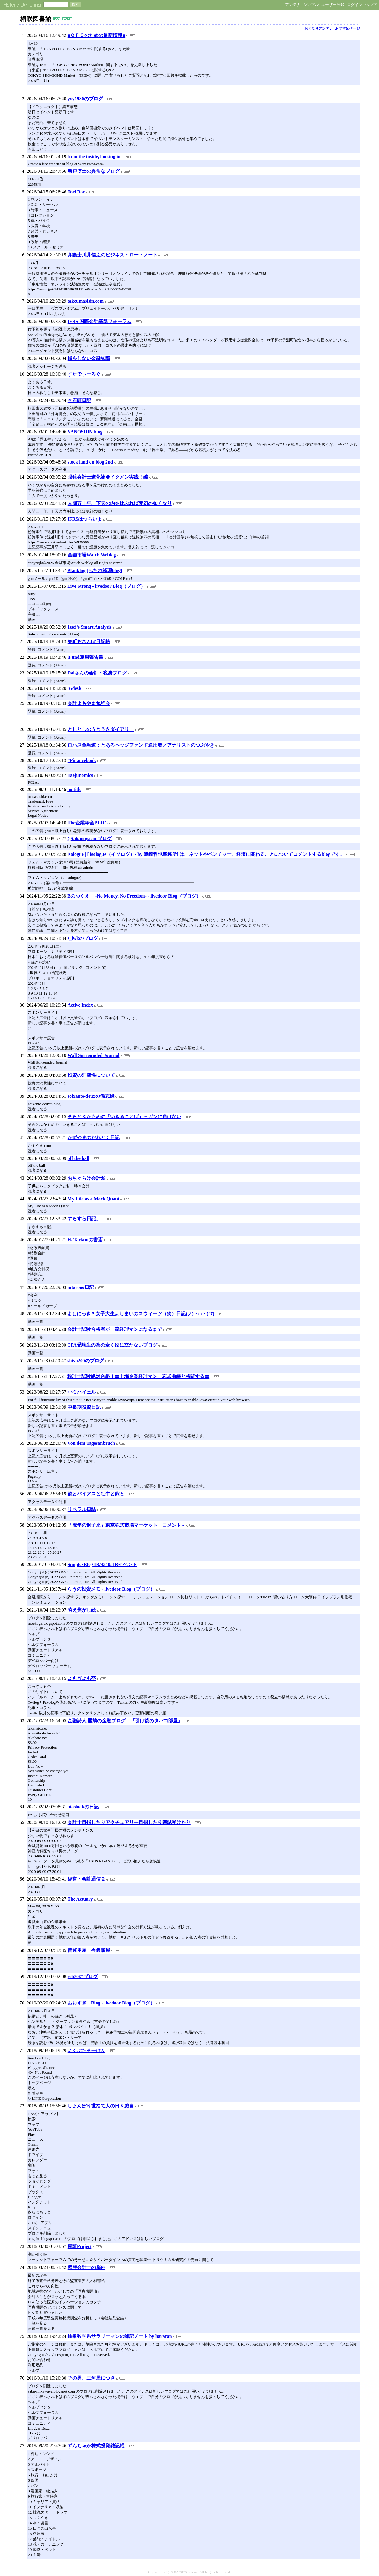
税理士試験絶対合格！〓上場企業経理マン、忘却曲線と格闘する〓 (138, 1376)
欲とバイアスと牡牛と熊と (96, 1493)
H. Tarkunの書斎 (85, 1239)
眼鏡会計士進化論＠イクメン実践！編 (108, 477)
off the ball (78, 1158)
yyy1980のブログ (85, 98)
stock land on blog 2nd (90, 461)
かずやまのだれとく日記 (94, 1137)
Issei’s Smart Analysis (90, 627)
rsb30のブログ (83, 1976)
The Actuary (80, 1899)
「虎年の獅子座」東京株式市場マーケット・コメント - (126, 1525)
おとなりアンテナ (318, 28)
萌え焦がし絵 (82, 1610)
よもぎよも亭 (82, 1678)
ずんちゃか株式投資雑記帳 (96, 2445)
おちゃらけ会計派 (86, 1178)
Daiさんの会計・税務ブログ (97, 672)
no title (74, 789)
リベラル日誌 (82, 1509)
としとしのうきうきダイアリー (101, 729)
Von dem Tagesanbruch (91, 1443)
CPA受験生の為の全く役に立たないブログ (112, 1344)
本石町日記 (79, 400)
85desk (74, 688)
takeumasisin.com (86, 301)
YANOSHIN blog (85, 431)
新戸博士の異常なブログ (94, 171)
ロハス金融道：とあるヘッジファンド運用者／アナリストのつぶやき (141, 745)
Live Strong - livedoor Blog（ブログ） (106, 586)
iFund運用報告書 (85, 657)
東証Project (79, 2246)
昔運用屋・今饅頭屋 (89, 1950)
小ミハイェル (82, 1391)
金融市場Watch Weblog (92, 554)
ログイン (354, 4)
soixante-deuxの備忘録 (91, 1096)
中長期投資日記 (84, 1407)
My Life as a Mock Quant (94, 1198)
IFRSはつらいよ (85, 519)
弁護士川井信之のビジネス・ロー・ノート (113, 254)
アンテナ (293, 4)
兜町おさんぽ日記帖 (89, 641)
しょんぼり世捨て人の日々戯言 (101, 2105)
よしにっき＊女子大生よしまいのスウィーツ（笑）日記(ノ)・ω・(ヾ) (140, 1313)
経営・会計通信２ (86, 1878)
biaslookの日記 (83, 1806)
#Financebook (82, 760)
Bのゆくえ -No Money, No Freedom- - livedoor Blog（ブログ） (134, 895)
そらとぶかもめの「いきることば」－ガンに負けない (124, 1116)
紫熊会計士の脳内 (86, 2267)
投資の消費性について (91, 1075)
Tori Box (76, 191)
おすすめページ (347, 28)
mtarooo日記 (81, 1287)
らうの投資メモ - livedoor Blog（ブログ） (111, 1589)
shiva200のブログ (85, 1360)
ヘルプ (371, 4)
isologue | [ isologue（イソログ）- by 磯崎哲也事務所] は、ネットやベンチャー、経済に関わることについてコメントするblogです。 (206, 854)
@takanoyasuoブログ (90, 838)
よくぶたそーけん (86, 2050)
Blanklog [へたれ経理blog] (94, 570)
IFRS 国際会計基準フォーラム (99, 321)
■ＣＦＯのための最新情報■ (96, 35)
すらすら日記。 (84, 1218)
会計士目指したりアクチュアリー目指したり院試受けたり (129, 1822)
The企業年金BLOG (88, 822)
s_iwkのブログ (83, 938)
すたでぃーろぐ (84, 374)
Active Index (80, 1005)
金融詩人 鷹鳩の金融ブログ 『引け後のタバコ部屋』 (125, 1720)
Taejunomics (80, 775)
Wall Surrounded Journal (94, 1055)
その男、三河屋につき (91, 2377)
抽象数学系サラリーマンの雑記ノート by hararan (120, 2336)
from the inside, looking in (94, 156)
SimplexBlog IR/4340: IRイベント (102, 1564)
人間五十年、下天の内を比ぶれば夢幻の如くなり (120, 503)
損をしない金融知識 (89, 358)
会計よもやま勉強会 (89, 703)
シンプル (311, 4)
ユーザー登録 (332, 4)
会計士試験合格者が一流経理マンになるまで (114, 1329)
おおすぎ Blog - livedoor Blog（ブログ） (111, 2002)
